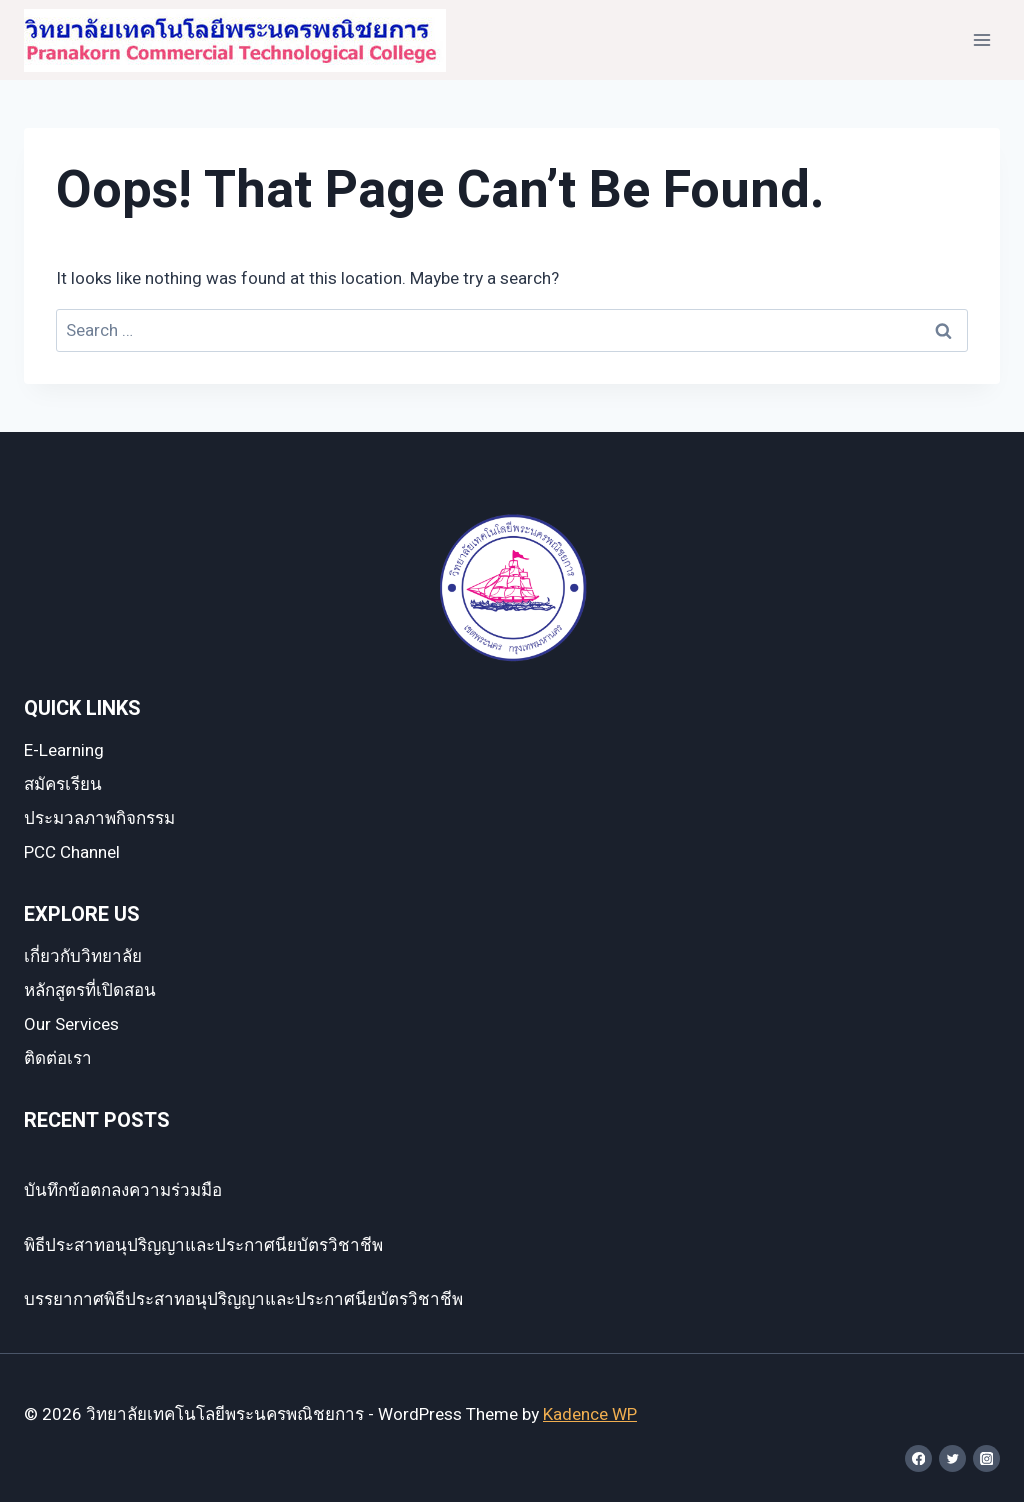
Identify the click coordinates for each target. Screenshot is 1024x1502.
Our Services (71, 1024)
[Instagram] (986, 1458)
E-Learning (64, 750)
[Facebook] (918, 1458)
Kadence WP (590, 1414)
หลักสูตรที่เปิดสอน (90, 990)
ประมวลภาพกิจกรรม (99, 818)
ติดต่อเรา (58, 1058)
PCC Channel (72, 852)
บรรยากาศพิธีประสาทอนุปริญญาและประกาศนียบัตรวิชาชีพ (243, 1299)
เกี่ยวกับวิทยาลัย (83, 956)
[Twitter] (952, 1458)
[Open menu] (981, 39)
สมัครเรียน (63, 784)
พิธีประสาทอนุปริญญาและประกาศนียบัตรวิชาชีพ (203, 1245)
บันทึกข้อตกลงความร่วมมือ (123, 1190)
